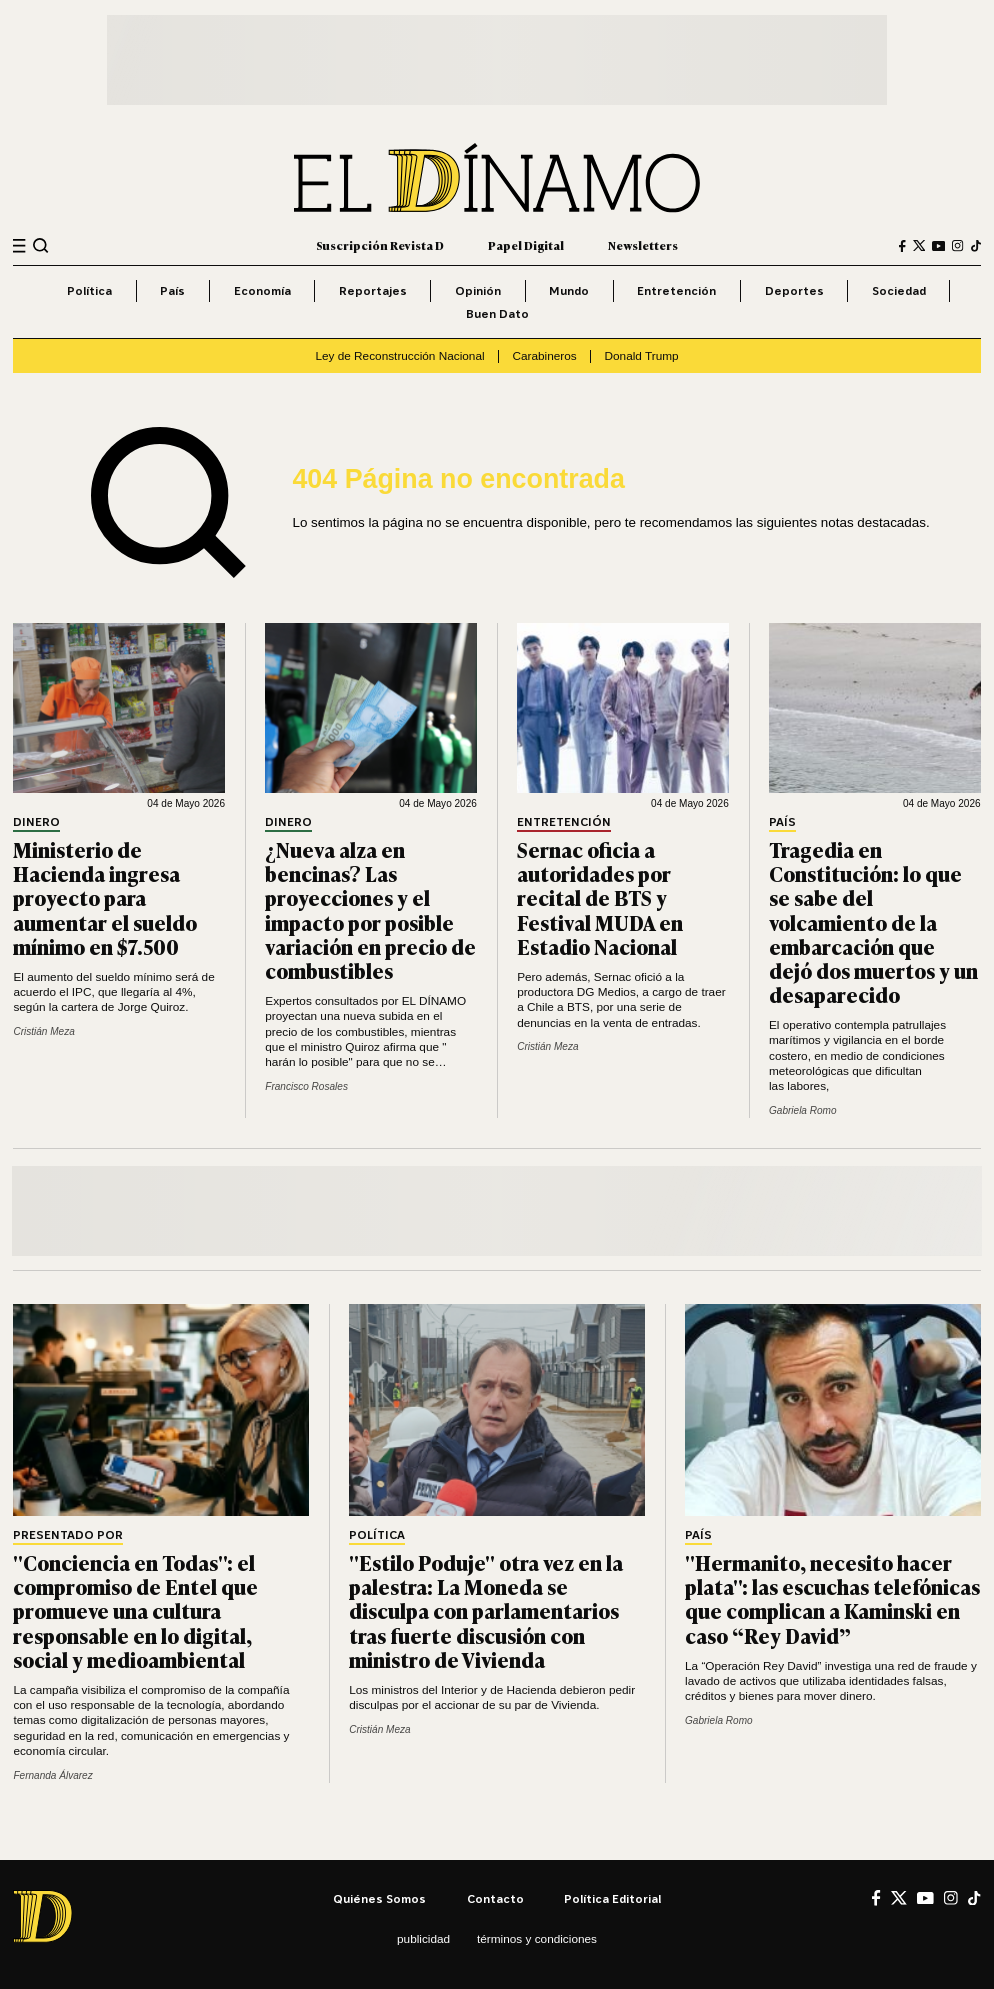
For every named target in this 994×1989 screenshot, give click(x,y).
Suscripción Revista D (380, 245)
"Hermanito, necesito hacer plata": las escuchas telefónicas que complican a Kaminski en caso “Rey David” (832, 1598)
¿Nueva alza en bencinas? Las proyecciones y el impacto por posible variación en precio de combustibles (370, 909)
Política (89, 290)
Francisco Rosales (306, 1086)
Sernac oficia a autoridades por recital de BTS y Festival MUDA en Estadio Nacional (600, 897)
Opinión (478, 290)
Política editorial (612, 1898)
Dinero (36, 822)
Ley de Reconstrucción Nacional (399, 356)
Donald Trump (641, 356)
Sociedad (899, 290)
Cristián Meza (43, 1031)
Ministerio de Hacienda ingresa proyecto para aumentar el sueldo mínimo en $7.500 (105, 897)
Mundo (569, 290)
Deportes (794, 290)
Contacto (495, 1898)
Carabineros (544, 356)
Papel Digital (526, 245)
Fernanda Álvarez (52, 1775)
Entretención (676, 290)
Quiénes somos (379, 1898)
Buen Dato (497, 313)
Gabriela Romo (803, 1110)
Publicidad (423, 1939)
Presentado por (68, 1535)
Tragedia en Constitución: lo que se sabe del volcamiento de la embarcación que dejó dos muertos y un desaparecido (873, 921)
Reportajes (373, 290)
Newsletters (643, 245)
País (172, 290)
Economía (262, 290)
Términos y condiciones (537, 1939)
